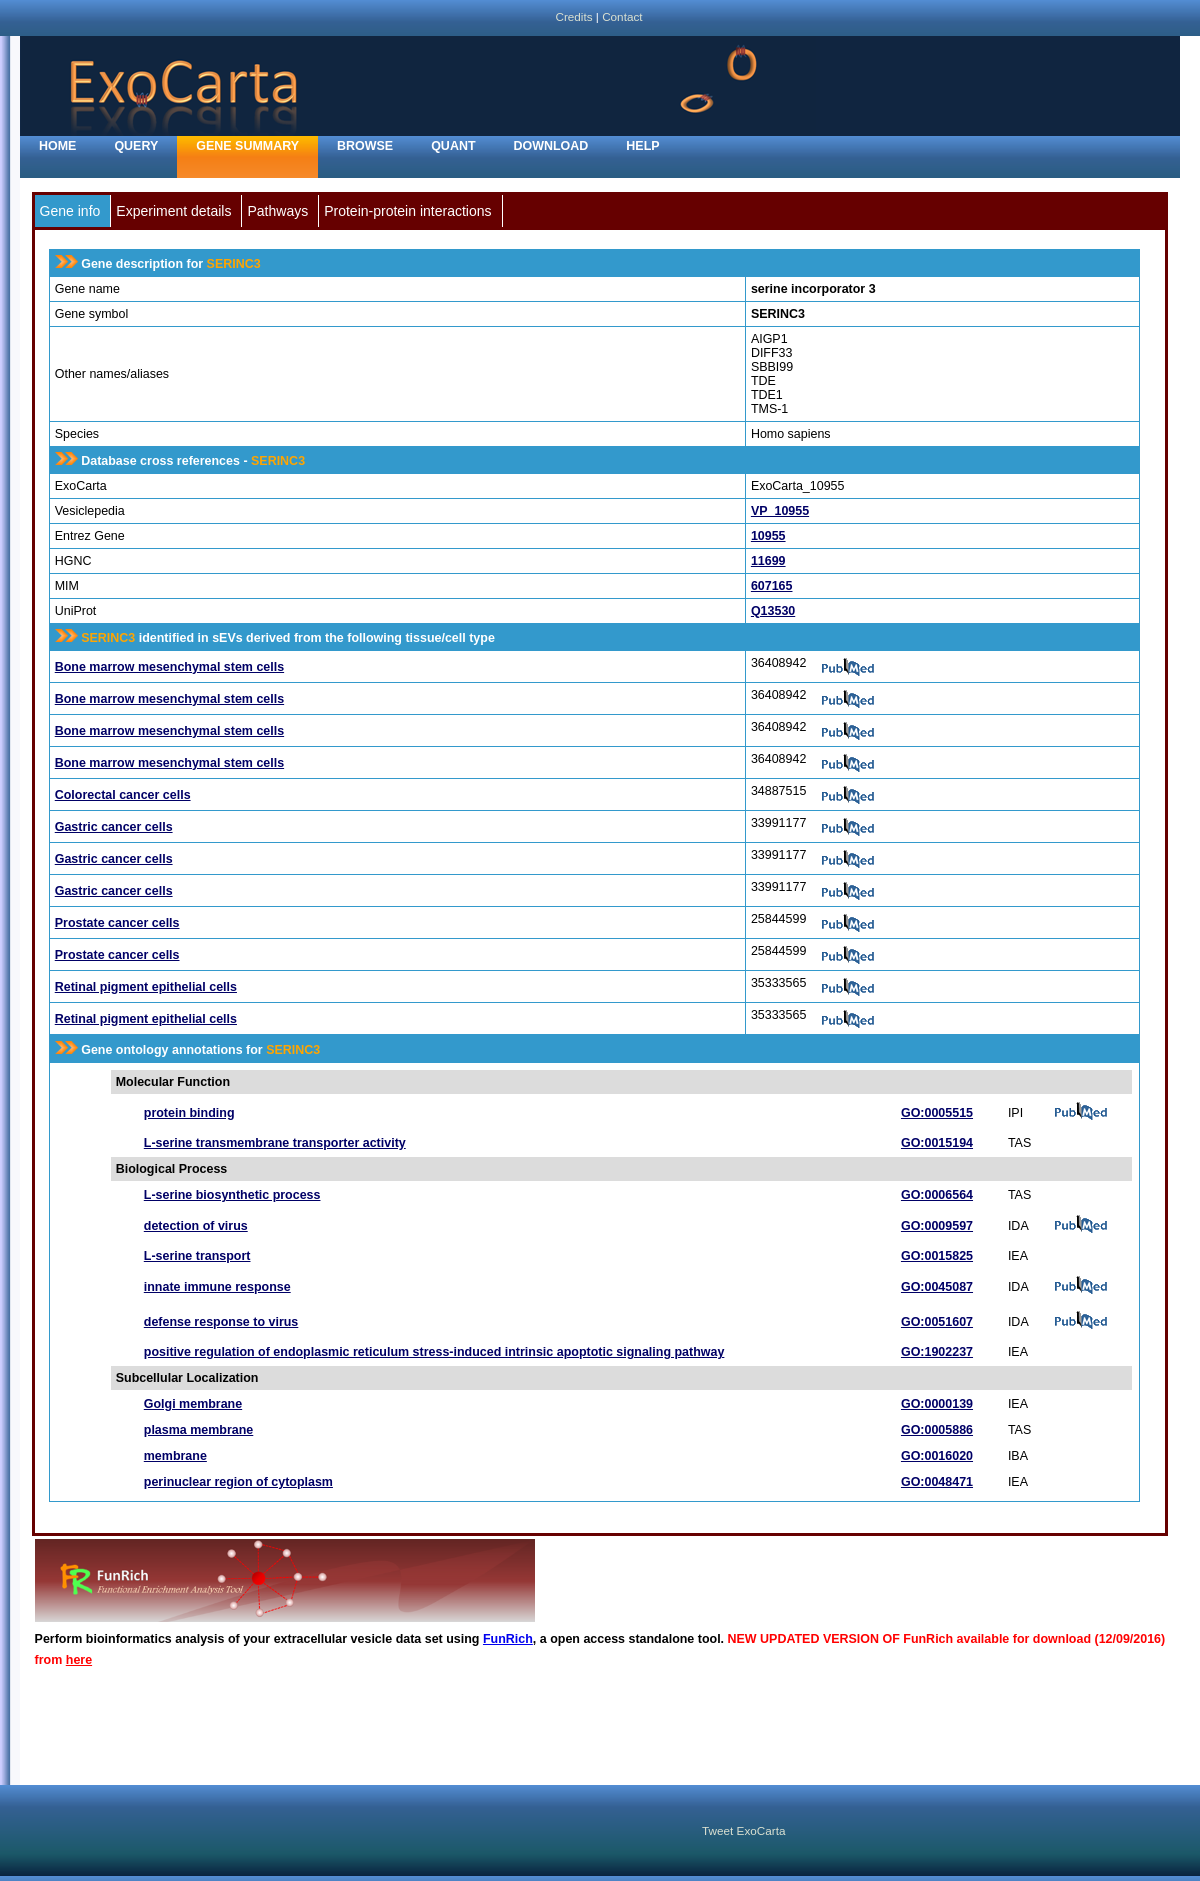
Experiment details (173, 211)
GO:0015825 (937, 1256)
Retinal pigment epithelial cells (146, 987)
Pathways (277, 211)
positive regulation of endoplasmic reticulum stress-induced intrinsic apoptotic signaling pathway (434, 1352)
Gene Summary (247, 146)
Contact (622, 16)
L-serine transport (197, 1256)
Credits (573, 16)
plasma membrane (199, 1430)
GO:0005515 (937, 1113)
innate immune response (217, 1287)
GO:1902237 (937, 1352)
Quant (453, 146)
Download (551, 146)
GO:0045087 (937, 1287)
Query (136, 146)
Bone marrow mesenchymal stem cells (169, 667)
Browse (365, 146)
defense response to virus (221, 1322)
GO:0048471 (937, 1482)
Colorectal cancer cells (123, 795)
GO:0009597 (937, 1226)
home (57, 146)
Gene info (70, 211)
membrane (175, 1456)
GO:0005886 (937, 1430)
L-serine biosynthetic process (232, 1195)
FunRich (508, 1639)
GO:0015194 (937, 1143)
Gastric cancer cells (114, 827)
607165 (772, 586)
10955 (768, 536)
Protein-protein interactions (407, 211)
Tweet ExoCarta (743, 1830)
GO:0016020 (937, 1456)
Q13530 (773, 611)
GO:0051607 (937, 1322)
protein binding (189, 1113)
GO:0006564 (937, 1195)
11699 (768, 561)
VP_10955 (780, 511)
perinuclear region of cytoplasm (238, 1482)
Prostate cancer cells (117, 923)
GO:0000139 (937, 1404)
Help (642, 146)
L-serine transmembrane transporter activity (275, 1143)
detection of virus (196, 1226)
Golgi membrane (193, 1404)
